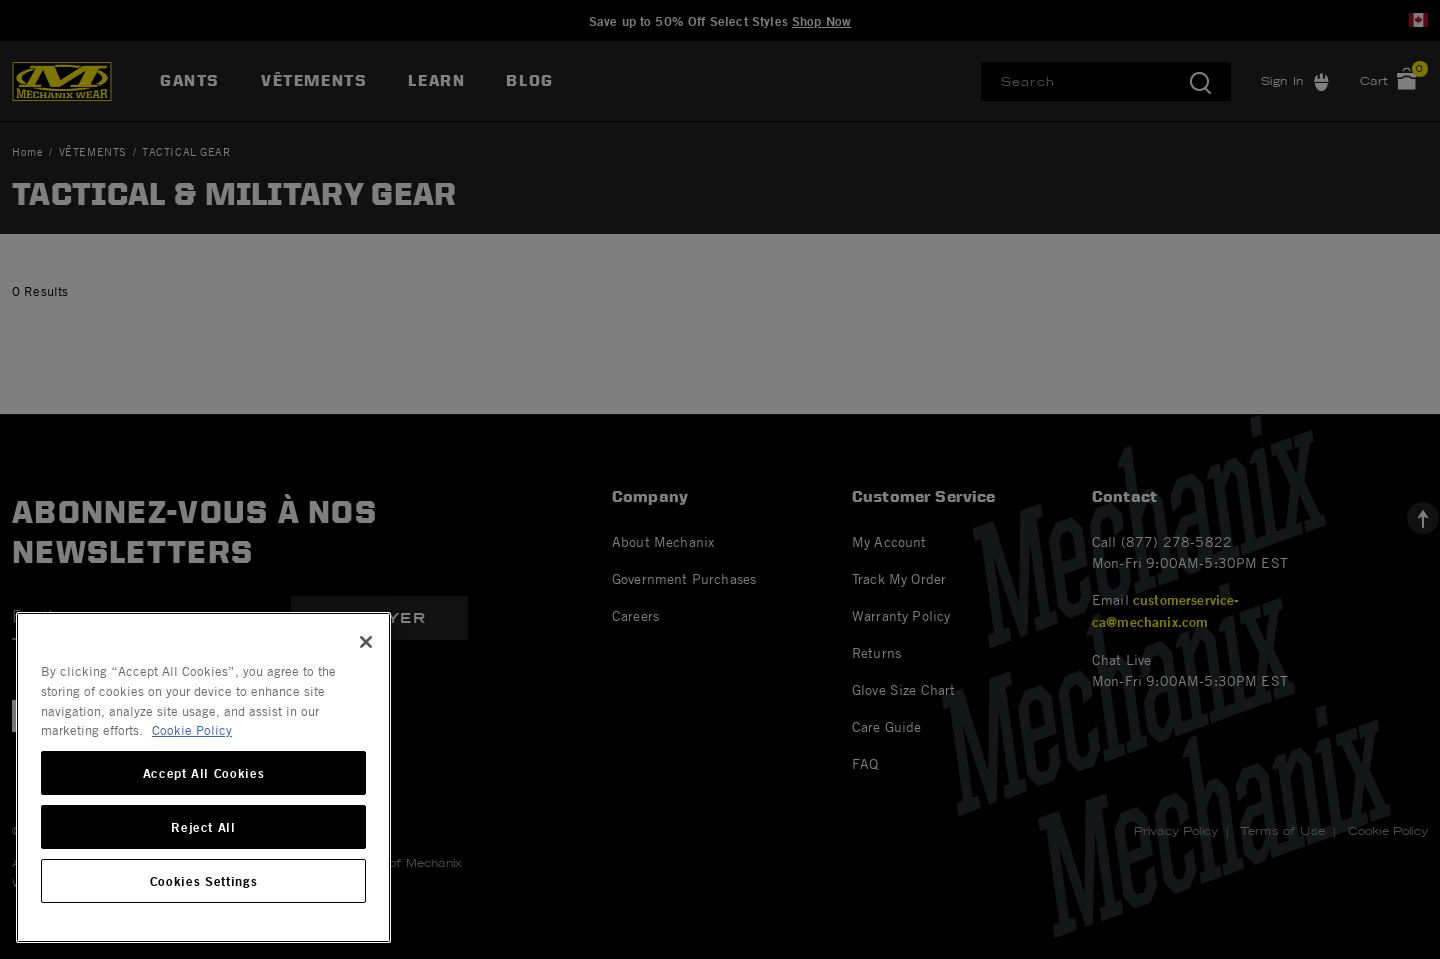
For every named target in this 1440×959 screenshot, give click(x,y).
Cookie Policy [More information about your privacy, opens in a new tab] (192, 730)
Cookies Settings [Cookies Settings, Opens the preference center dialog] (204, 881)
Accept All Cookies (204, 773)
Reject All (203, 827)
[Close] (366, 642)
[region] (203, 777)
